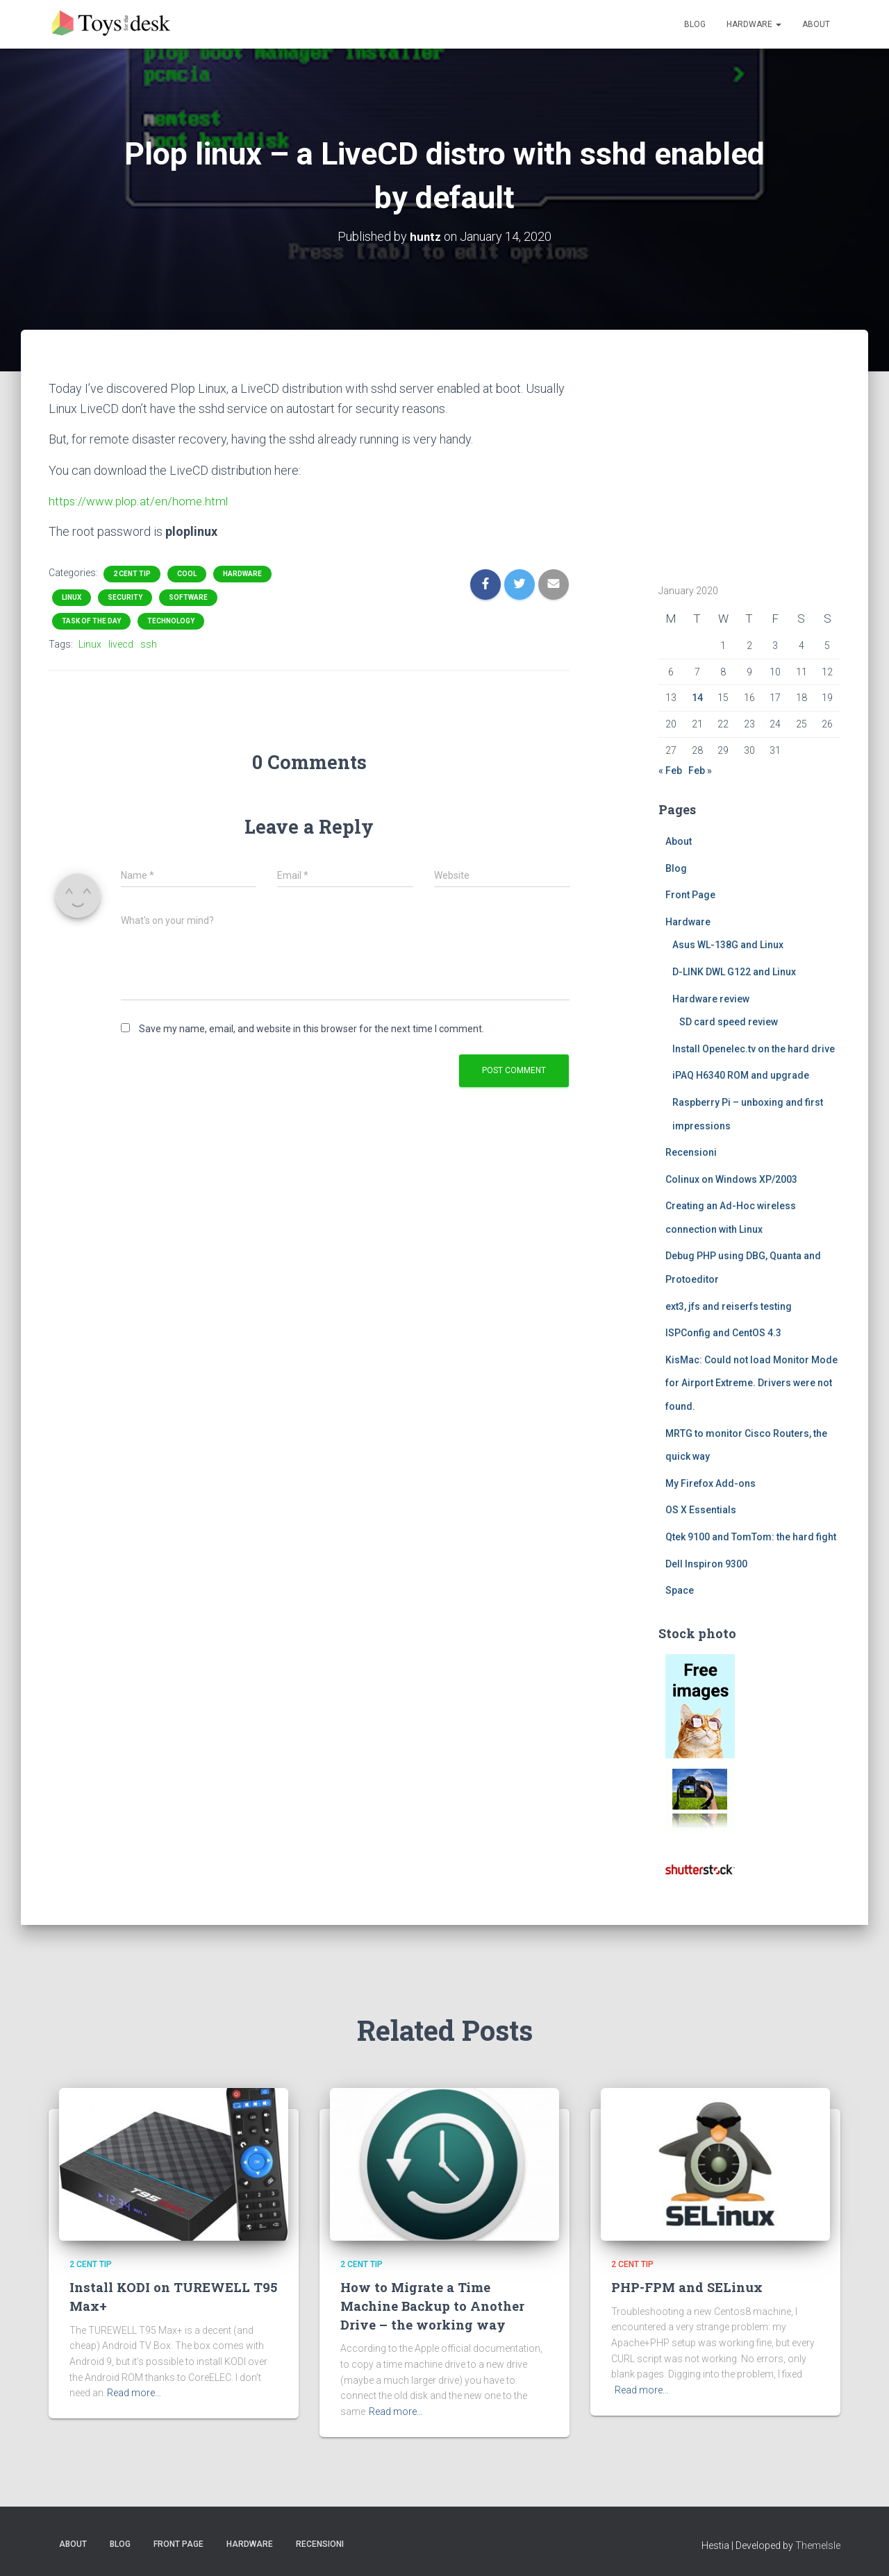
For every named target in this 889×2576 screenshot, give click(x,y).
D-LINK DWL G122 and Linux (734, 971)
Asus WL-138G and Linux (727, 944)
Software (188, 597)
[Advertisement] (745, 465)
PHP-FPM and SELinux (688, 2287)
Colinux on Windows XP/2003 (731, 1179)
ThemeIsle (817, 2544)
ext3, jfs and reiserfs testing (728, 1306)
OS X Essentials (700, 1509)
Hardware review (710, 998)
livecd (120, 644)
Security (125, 597)
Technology (170, 621)
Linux (71, 597)
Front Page (690, 894)
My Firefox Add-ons (710, 1483)
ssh (148, 644)
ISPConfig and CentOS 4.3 (723, 1332)
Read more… (134, 2392)
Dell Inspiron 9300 (706, 1563)
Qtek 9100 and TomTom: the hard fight (750, 1536)
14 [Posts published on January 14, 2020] (697, 697)
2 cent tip (132, 574)
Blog (695, 24)
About (816, 24)
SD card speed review (728, 1021)
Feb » (700, 770)
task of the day (91, 621)
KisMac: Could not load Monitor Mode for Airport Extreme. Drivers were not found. (751, 1383)
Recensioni (691, 1152)
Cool (187, 574)
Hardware (753, 24)
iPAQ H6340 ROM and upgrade (740, 1075)
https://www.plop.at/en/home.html (141, 501)
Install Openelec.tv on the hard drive (753, 1048)
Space (679, 1590)
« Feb (670, 770)
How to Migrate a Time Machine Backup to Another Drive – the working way (433, 2305)
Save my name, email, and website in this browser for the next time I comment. (311, 1028)
